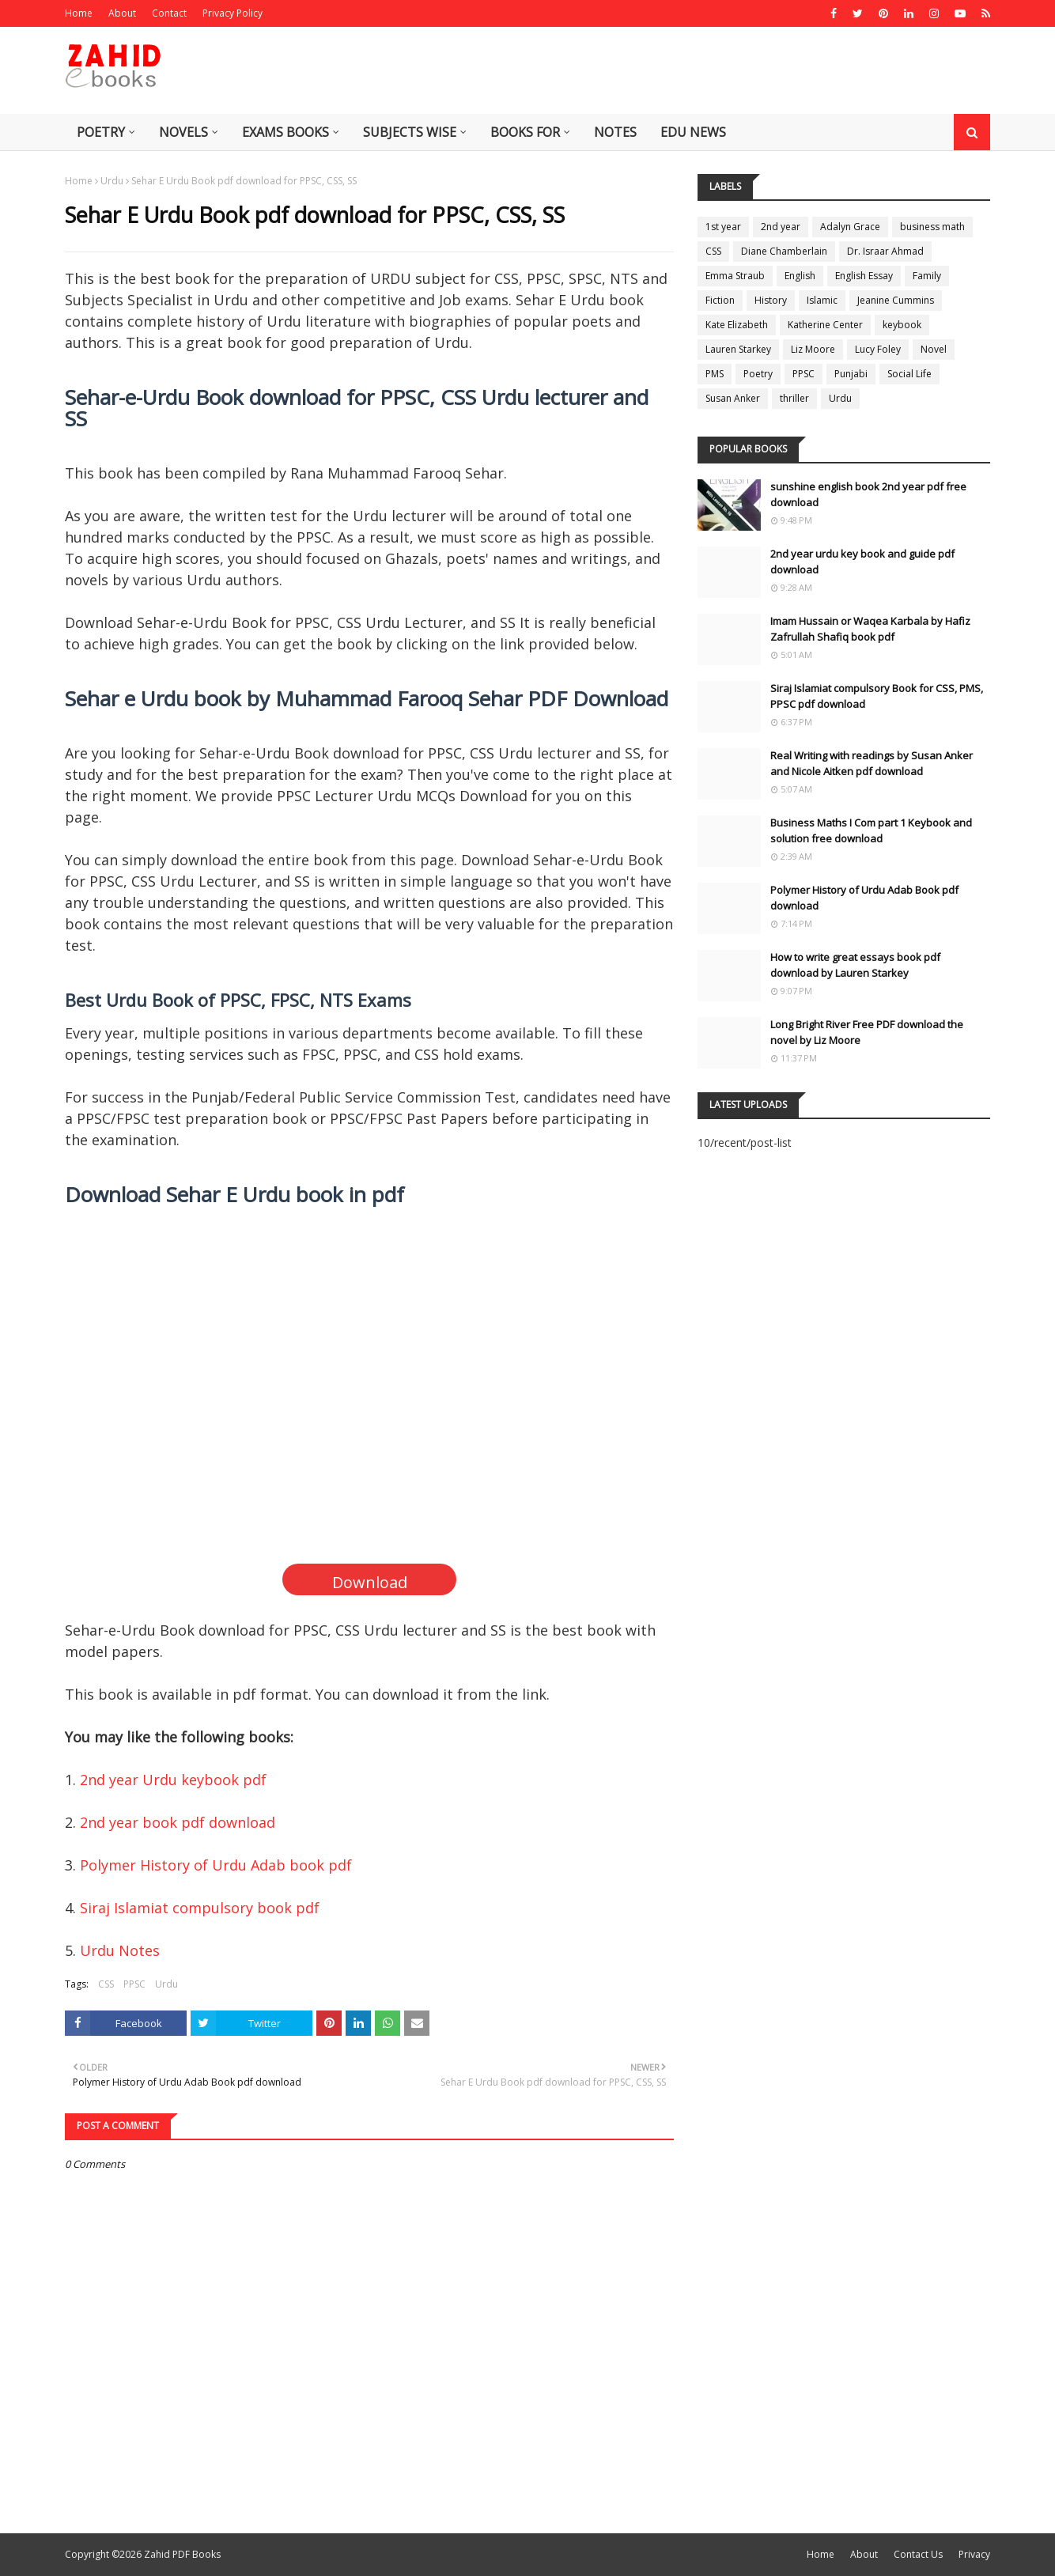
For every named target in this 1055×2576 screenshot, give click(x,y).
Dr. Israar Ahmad (885, 251)
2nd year (780, 226)
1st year (723, 226)
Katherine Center (825, 324)
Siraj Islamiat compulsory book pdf (200, 1907)
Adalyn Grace (850, 226)
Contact (169, 13)
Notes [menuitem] (615, 132)
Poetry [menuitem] (101, 132)
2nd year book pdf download (177, 1822)
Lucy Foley (878, 349)
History (770, 300)
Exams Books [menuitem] (285, 132)
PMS (714, 373)
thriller (794, 398)
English (800, 275)
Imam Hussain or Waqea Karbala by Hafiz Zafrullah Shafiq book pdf (870, 629)
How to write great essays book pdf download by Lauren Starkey (855, 965)
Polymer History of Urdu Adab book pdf (216, 1864)
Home (79, 13)
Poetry (758, 373)
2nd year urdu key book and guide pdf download (862, 562)
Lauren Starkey (738, 349)
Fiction (720, 300)
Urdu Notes (120, 1950)
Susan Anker (732, 398)
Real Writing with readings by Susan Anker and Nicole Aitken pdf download (871, 763)
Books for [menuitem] (525, 132)
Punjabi (851, 373)
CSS (106, 1984)
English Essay (864, 275)
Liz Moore (813, 349)
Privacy (974, 2554)
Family (927, 275)
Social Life (909, 373)
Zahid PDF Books (182, 2554)
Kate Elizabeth (736, 324)
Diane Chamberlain (784, 251)
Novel (934, 349)
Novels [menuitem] (183, 132)
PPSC (134, 1984)
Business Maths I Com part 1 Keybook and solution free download (871, 830)
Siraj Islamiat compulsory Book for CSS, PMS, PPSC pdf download (876, 696)
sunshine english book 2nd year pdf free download (868, 494)
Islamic (822, 300)
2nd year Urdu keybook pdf (173, 1779)
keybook (902, 324)
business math (932, 226)
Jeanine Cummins (895, 300)
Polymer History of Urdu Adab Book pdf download (864, 898)
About (122, 13)
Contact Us (918, 2554)
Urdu (111, 180)
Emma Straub (735, 275)
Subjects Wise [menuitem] (409, 132)
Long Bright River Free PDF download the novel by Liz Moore (866, 1032)
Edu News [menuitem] (693, 132)
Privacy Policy (232, 13)
